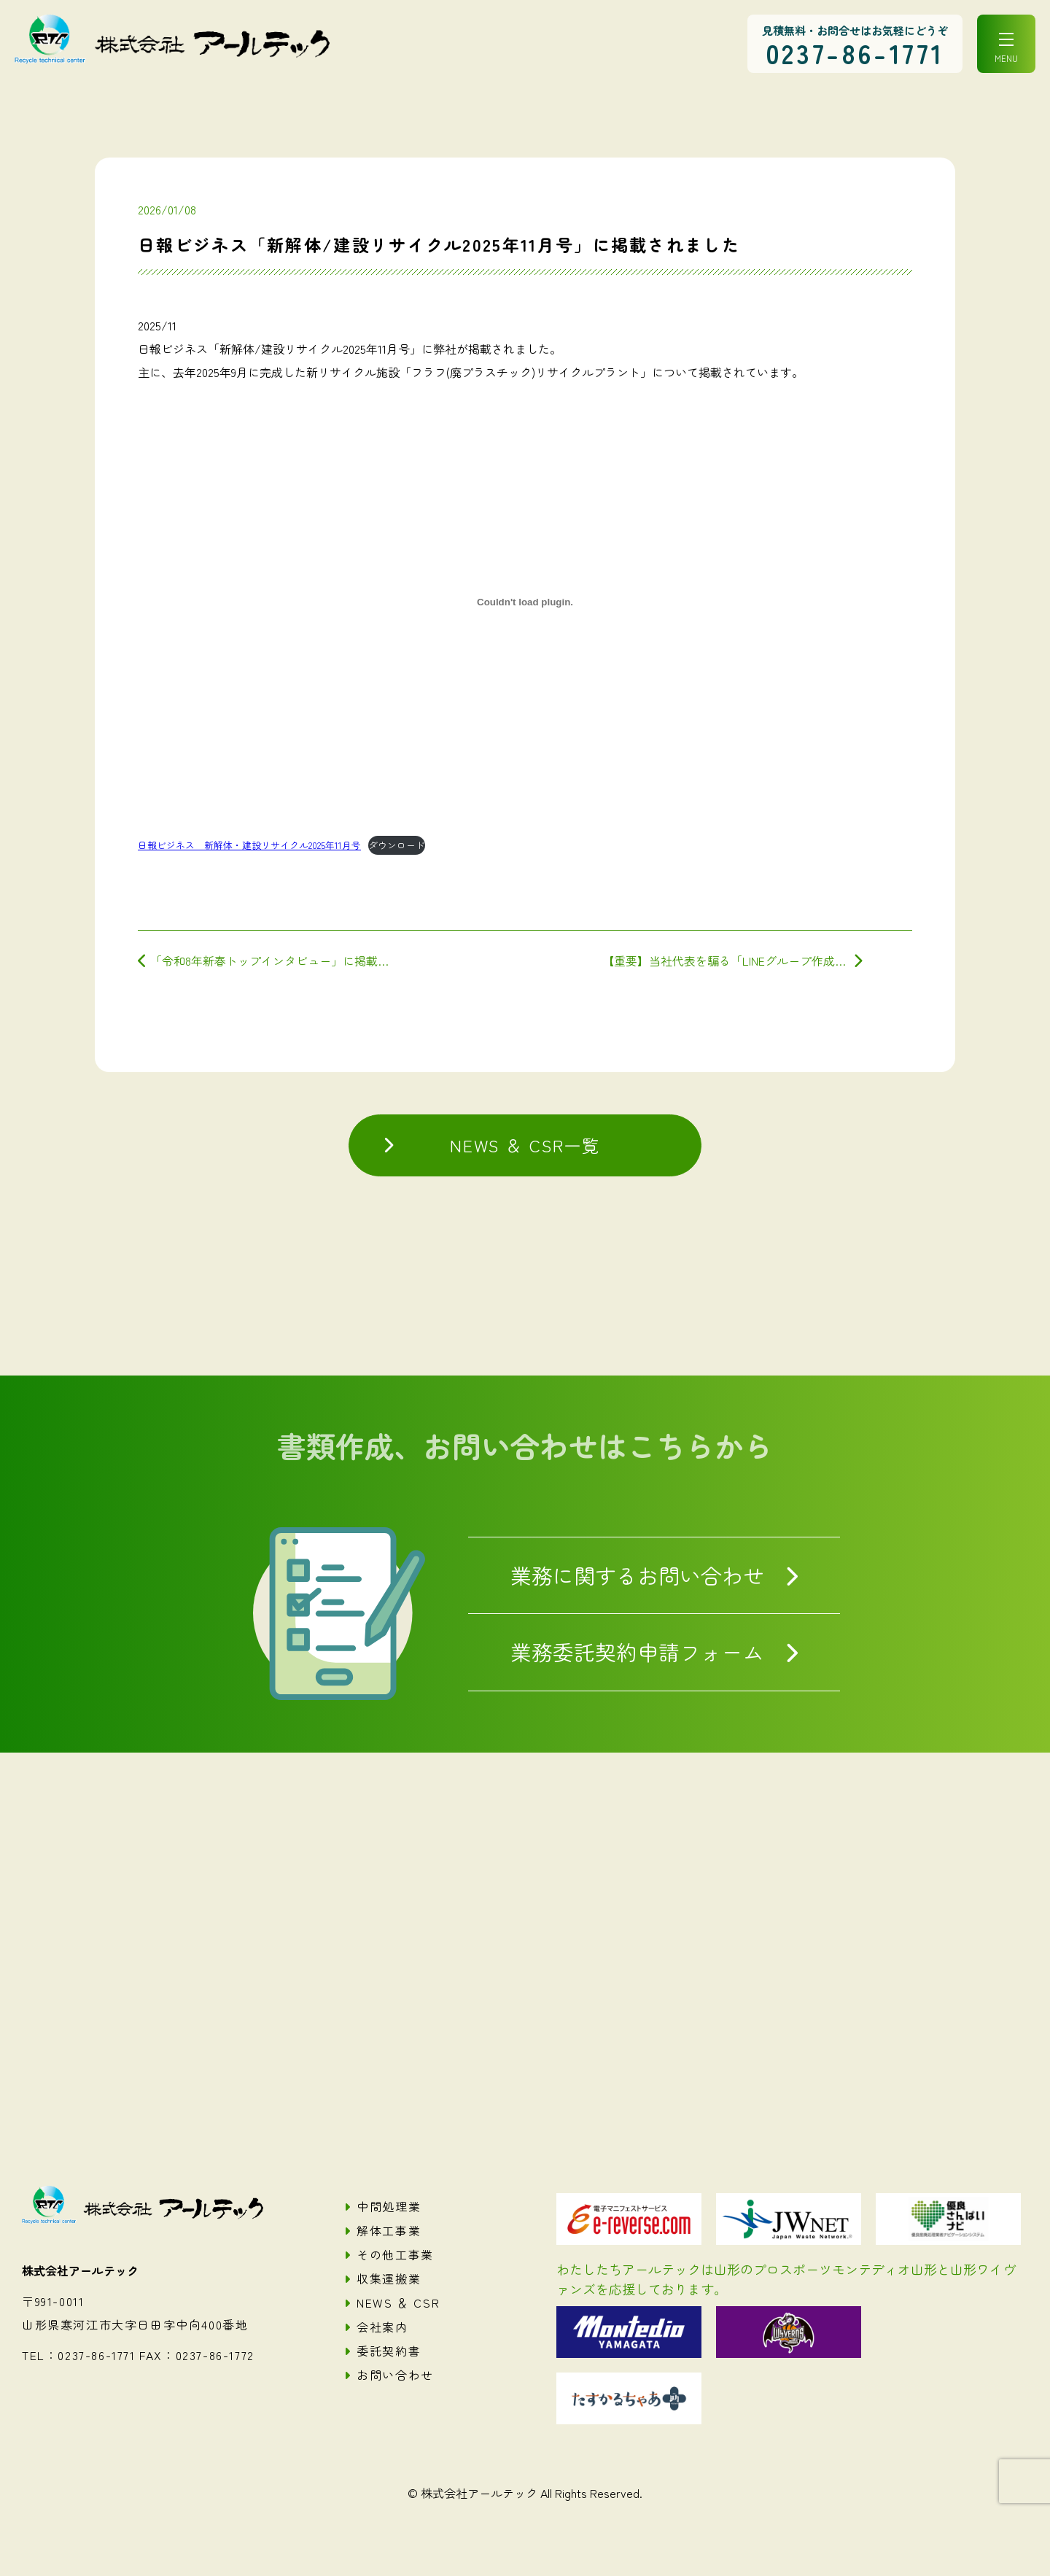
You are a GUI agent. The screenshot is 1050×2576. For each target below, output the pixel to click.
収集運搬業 (389, 2278)
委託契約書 (389, 2350)
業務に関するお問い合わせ (637, 1575)
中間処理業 (389, 2206)
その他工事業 (395, 2254)
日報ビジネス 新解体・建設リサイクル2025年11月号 (249, 845)
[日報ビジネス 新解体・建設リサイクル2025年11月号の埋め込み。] (525, 602)
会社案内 (382, 2326)
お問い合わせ (395, 2374)
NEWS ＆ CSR (398, 2302)
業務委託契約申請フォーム (637, 1652)
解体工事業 (389, 2230)
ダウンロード (396, 845)
